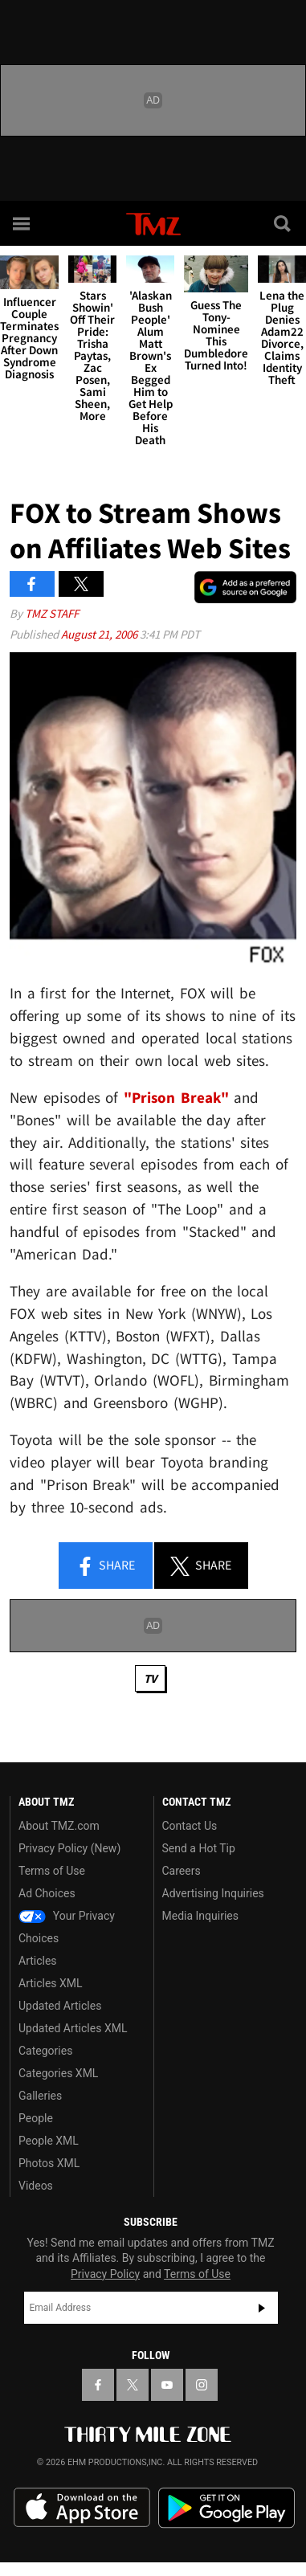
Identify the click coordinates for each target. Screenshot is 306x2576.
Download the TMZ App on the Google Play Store (226, 2508)
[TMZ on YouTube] (167, 2385)
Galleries (40, 2095)
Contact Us (190, 1825)
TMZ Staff (52, 613)
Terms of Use (51, 1870)
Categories (45, 2050)
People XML (48, 2140)
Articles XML (50, 1983)
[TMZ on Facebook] (98, 2385)
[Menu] (22, 223)
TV (150, 1678)
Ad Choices (46, 1893)
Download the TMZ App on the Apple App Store (82, 2508)
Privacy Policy (105, 2274)
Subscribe (262, 2308)
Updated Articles (59, 2005)
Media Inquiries (200, 1915)
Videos (35, 2185)
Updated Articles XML (72, 2028)
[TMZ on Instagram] (202, 2385)
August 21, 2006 (100, 634)
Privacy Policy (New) (69, 1848)
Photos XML (49, 2163)
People (35, 2118)
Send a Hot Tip (198, 1848)
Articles (37, 1960)
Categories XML (58, 2073)
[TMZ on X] (132, 2385)
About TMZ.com (59, 1825)
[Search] (283, 223)
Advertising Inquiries (213, 1893)
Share (105, 1566)
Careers (181, 1870)
